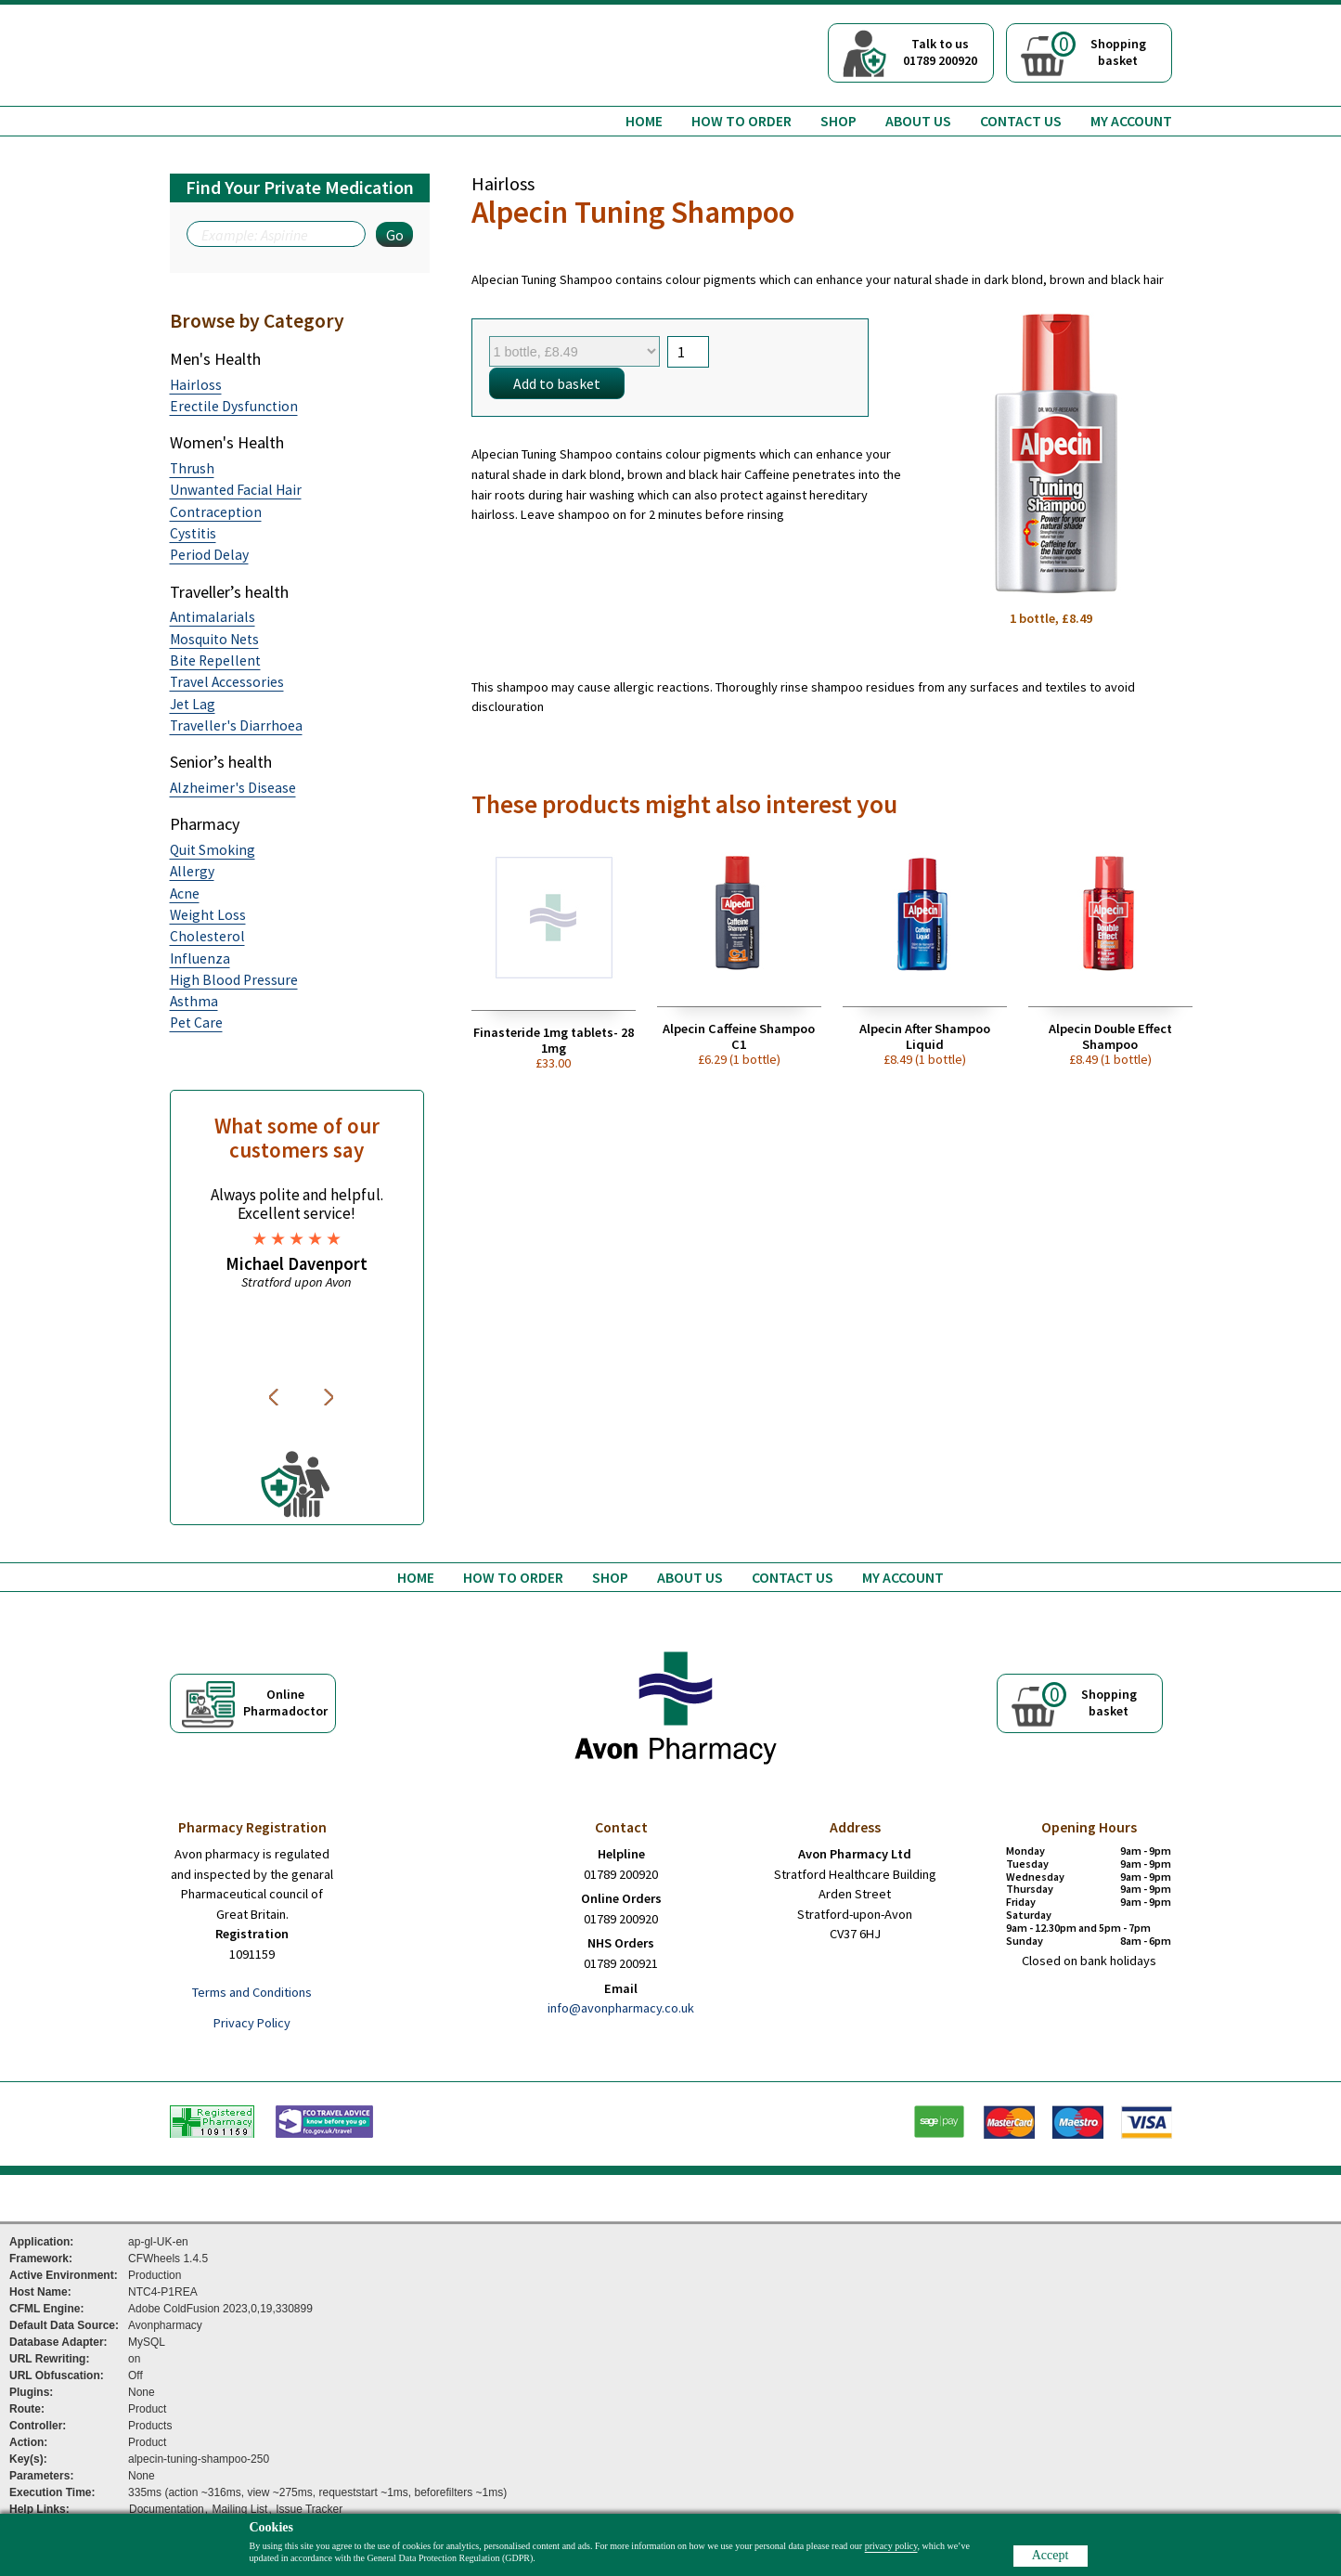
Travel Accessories (227, 682)
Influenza (200, 958)
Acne (185, 893)
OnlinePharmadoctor (285, 1702)
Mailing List (239, 2509)
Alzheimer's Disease (233, 787)
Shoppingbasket (1098, 50)
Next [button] (330, 1397)
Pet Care (196, 1022)
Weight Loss (208, 915)
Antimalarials (212, 617)
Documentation (166, 2509)
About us (918, 120)
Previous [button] (276, 1397)
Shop (838, 120)
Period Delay (209, 554)
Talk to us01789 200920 (940, 52)
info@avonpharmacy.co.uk (621, 2008)
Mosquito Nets (214, 639)
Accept (1050, 2555)
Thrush (192, 468)
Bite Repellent (215, 660)
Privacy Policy (251, 2022)
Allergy (192, 871)
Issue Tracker (309, 2509)
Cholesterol (207, 936)
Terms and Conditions (252, 1992)
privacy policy (891, 2546)
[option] (297, 1237)
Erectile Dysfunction (234, 406)
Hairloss (196, 385)
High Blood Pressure (234, 980)
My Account (1131, 120)
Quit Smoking (212, 850)
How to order (741, 120)
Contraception (216, 512)
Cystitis (193, 533)
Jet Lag (192, 704)
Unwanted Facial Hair (236, 489)
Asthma (194, 1001)
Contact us (1021, 120)
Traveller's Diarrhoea (236, 725)
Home (644, 120)
